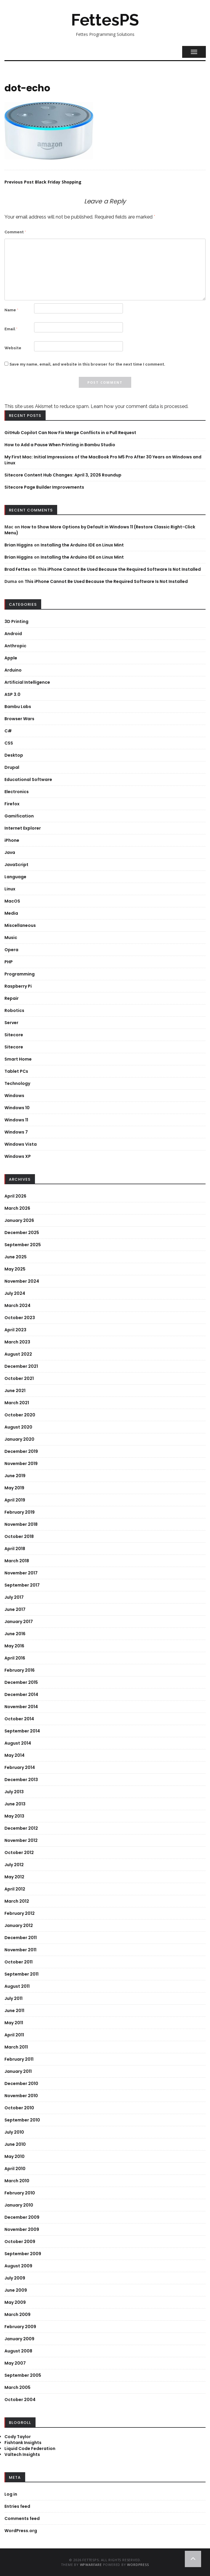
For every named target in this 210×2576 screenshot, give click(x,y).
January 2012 (18, 1925)
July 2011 (13, 1998)
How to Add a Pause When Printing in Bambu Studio (59, 445)
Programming (19, 974)
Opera (11, 950)
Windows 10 (17, 1108)
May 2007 (15, 2363)
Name (11, 310)
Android (13, 634)
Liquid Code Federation (29, 2448)
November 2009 (21, 2229)
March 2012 (16, 1901)
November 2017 (21, 1573)
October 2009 (19, 2242)
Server (11, 1023)
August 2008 (18, 2351)
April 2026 (15, 1196)
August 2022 (18, 1354)
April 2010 (14, 2169)
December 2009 (21, 2217)
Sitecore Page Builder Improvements (44, 487)
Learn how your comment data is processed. (139, 406)
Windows (14, 1096)
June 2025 (15, 1257)
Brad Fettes (17, 569)
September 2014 (22, 1731)
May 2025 (14, 1269)
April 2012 (14, 1889)
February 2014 (19, 1767)
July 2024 (14, 1293)
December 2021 (21, 1366)
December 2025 (21, 1233)
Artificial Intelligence (27, 682)
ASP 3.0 (12, 694)
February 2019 (19, 1512)
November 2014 (21, 1707)
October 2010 (19, 2108)
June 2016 (14, 1634)
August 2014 (17, 1743)
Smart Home (18, 1059)
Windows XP (17, 1156)
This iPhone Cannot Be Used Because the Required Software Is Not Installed (119, 569)
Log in (10, 2494)
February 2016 (19, 1670)
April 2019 (14, 1500)
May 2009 (15, 2302)
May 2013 (14, 1816)
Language (15, 877)
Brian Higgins (18, 545)
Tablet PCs (16, 1071)
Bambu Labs (17, 707)
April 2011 (14, 2035)
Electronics (16, 792)
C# (8, 731)
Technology (17, 1083)
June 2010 (15, 2144)
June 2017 (14, 1609)
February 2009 (20, 2327)
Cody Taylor (17, 2437)
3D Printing (16, 621)
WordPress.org (20, 2531)
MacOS (12, 901)
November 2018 (21, 1524)
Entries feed (17, 2506)
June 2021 (14, 1391)
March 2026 (17, 1208)
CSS (8, 743)
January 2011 (18, 2071)
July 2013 (14, 1792)
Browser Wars (19, 719)
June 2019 (14, 1476)
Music (10, 938)
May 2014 (14, 1755)
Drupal (11, 767)
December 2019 (21, 1451)
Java (9, 852)
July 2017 (14, 1597)
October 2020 (19, 1415)
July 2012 (14, 1865)
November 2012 (21, 1840)
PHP (8, 962)
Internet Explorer (22, 828)
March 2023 (17, 1342)
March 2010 (16, 2181)
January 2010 (18, 2205)
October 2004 (20, 2400)
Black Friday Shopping (42, 182)
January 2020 (19, 1439)
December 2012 (21, 1828)
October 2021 (19, 1378)
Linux (9, 889)
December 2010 (21, 2083)
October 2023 (19, 1318)
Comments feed (22, 2518)
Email (10, 329)
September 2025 (22, 1245)
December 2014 (21, 1694)
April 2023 (15, 1330)
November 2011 (20, 1950)
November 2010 (21, 2096)
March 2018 (16, 1561)
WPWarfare (91, 2564)
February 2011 (18, 2059)
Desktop (13, 755)
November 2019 (21, 1463)
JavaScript (16, 865)
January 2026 (19, 1220)
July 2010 (14, 2132)
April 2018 (14, 1549)
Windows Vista (20, 1144)
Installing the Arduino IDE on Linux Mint (82, 545)
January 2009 (19, 2339)
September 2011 (21, 1974)
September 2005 (22, 2375)
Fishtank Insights (22, 2443)
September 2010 (22, 2120)
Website (12, 348)
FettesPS (105, 19)
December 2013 (21, 1780)
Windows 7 (16, 1132)
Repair (11, 998)
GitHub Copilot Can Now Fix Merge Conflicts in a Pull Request (70, 433)
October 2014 (19, 1719)
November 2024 (21, 1281)
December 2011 (20, 1938)
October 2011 (18, 1962)
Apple (10, 658)
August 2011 (17, 1986)
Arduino (13, 670)
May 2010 (14, 2156)
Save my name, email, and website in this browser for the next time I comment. (87, 364)
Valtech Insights (22, 2454)
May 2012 (14, 1877)
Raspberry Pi (18, 986)
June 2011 (14, 2011)
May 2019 (14, 1488)
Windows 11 (16, 1120)
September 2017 (22, 1585)
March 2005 (17, 2387)
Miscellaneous (20, 925)
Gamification (19, 816)
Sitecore (13, 1035)
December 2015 (21, 1682)
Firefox (12, 804)
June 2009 (15, 2290)
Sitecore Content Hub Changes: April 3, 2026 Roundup (62, 475)
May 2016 (14, 1646)
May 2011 (13, 2023)
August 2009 (18, 2266)
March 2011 (16, 2047)
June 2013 (14, 1804)
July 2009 (14, 2278)
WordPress (138, 2564)
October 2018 (19, 1536)
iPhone (11, 840)
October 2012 (19, 1853)
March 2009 (17, 2314)
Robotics (14, 1010)
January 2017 (18, 1622)
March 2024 (17, 1305)
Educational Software (28, 779)
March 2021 (16, 1403)
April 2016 (14, 1658)
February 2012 (19, 1913)
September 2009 (22, 2254)
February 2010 (19, 2193)
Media (11, 913)
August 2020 (18, 1427)
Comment (15, 232)
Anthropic (15, 646)
